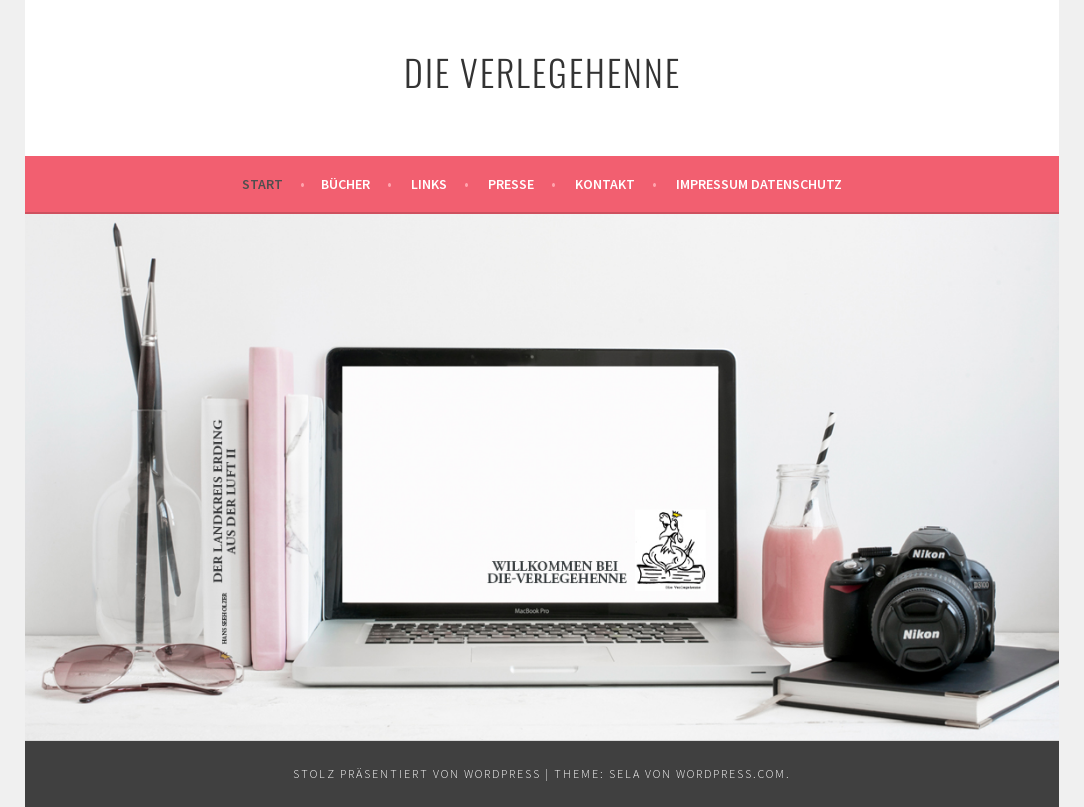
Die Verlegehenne (542, 71)
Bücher (345, 184)
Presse (511, 184)
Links (429, 184)
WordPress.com (731, 773)
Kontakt (605, 184)
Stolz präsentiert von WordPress (417, 773)
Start (262, 184)
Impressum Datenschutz (759, 184)
